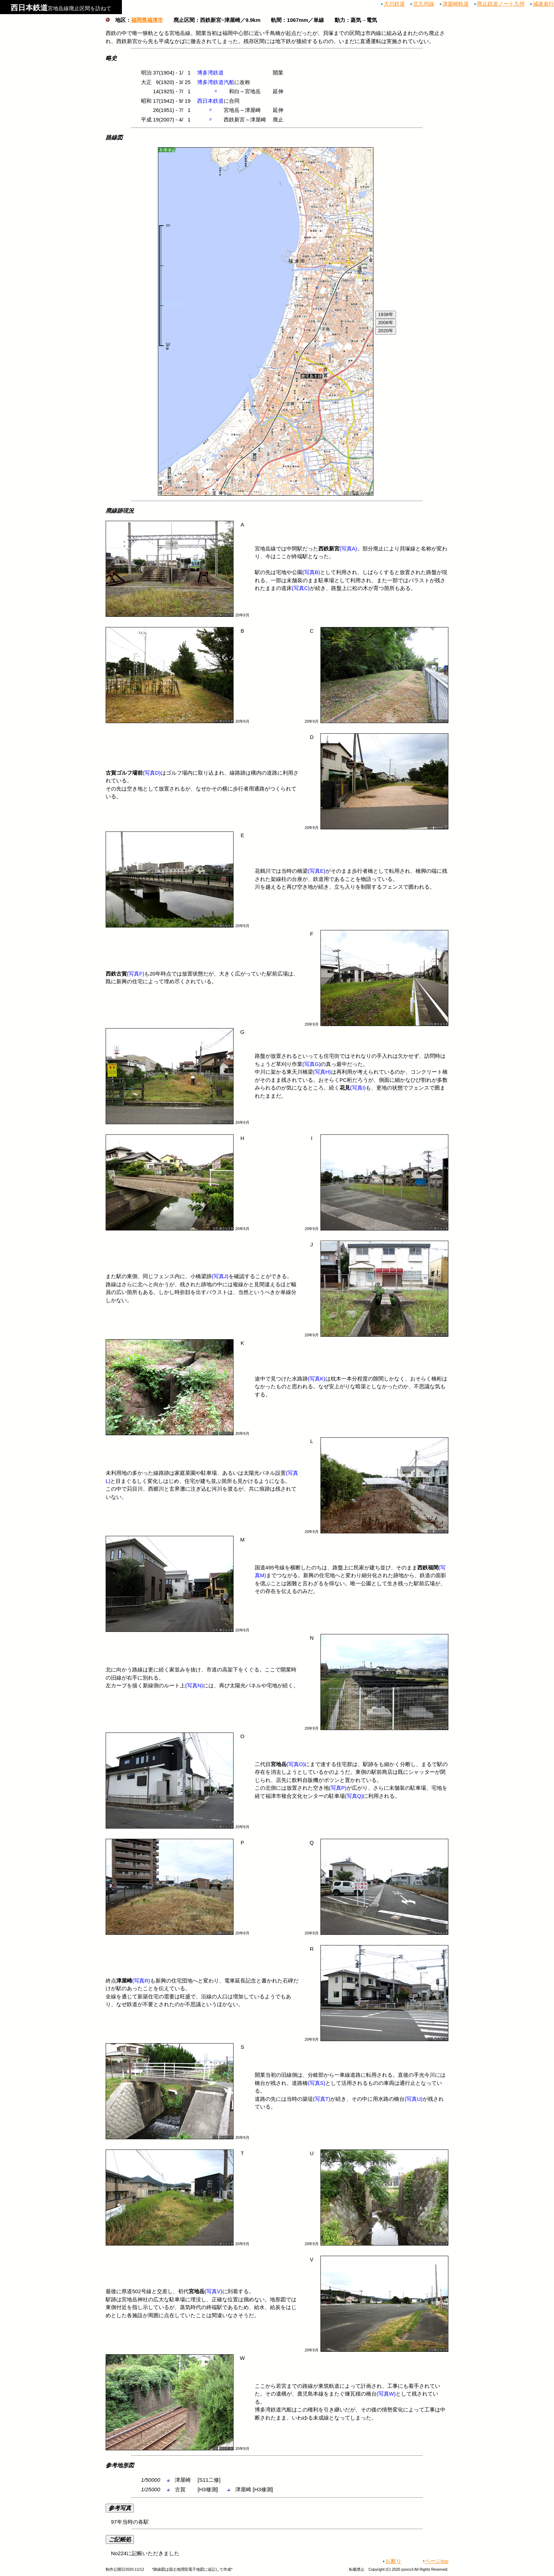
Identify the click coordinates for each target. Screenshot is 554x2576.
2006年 (385, 322)
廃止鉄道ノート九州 (501, 4)
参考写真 (119, 2508)
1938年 (385, 314)
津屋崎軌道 (455, 4)
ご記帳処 (119, 2539)
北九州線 (423, 4)
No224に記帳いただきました (277, 2545)
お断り (393, 2561)
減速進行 (543, 4)
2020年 (385, 330)
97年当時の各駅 (277, 2514)
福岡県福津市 (147, 20)
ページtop (436, 2561)
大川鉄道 (394, 4)
